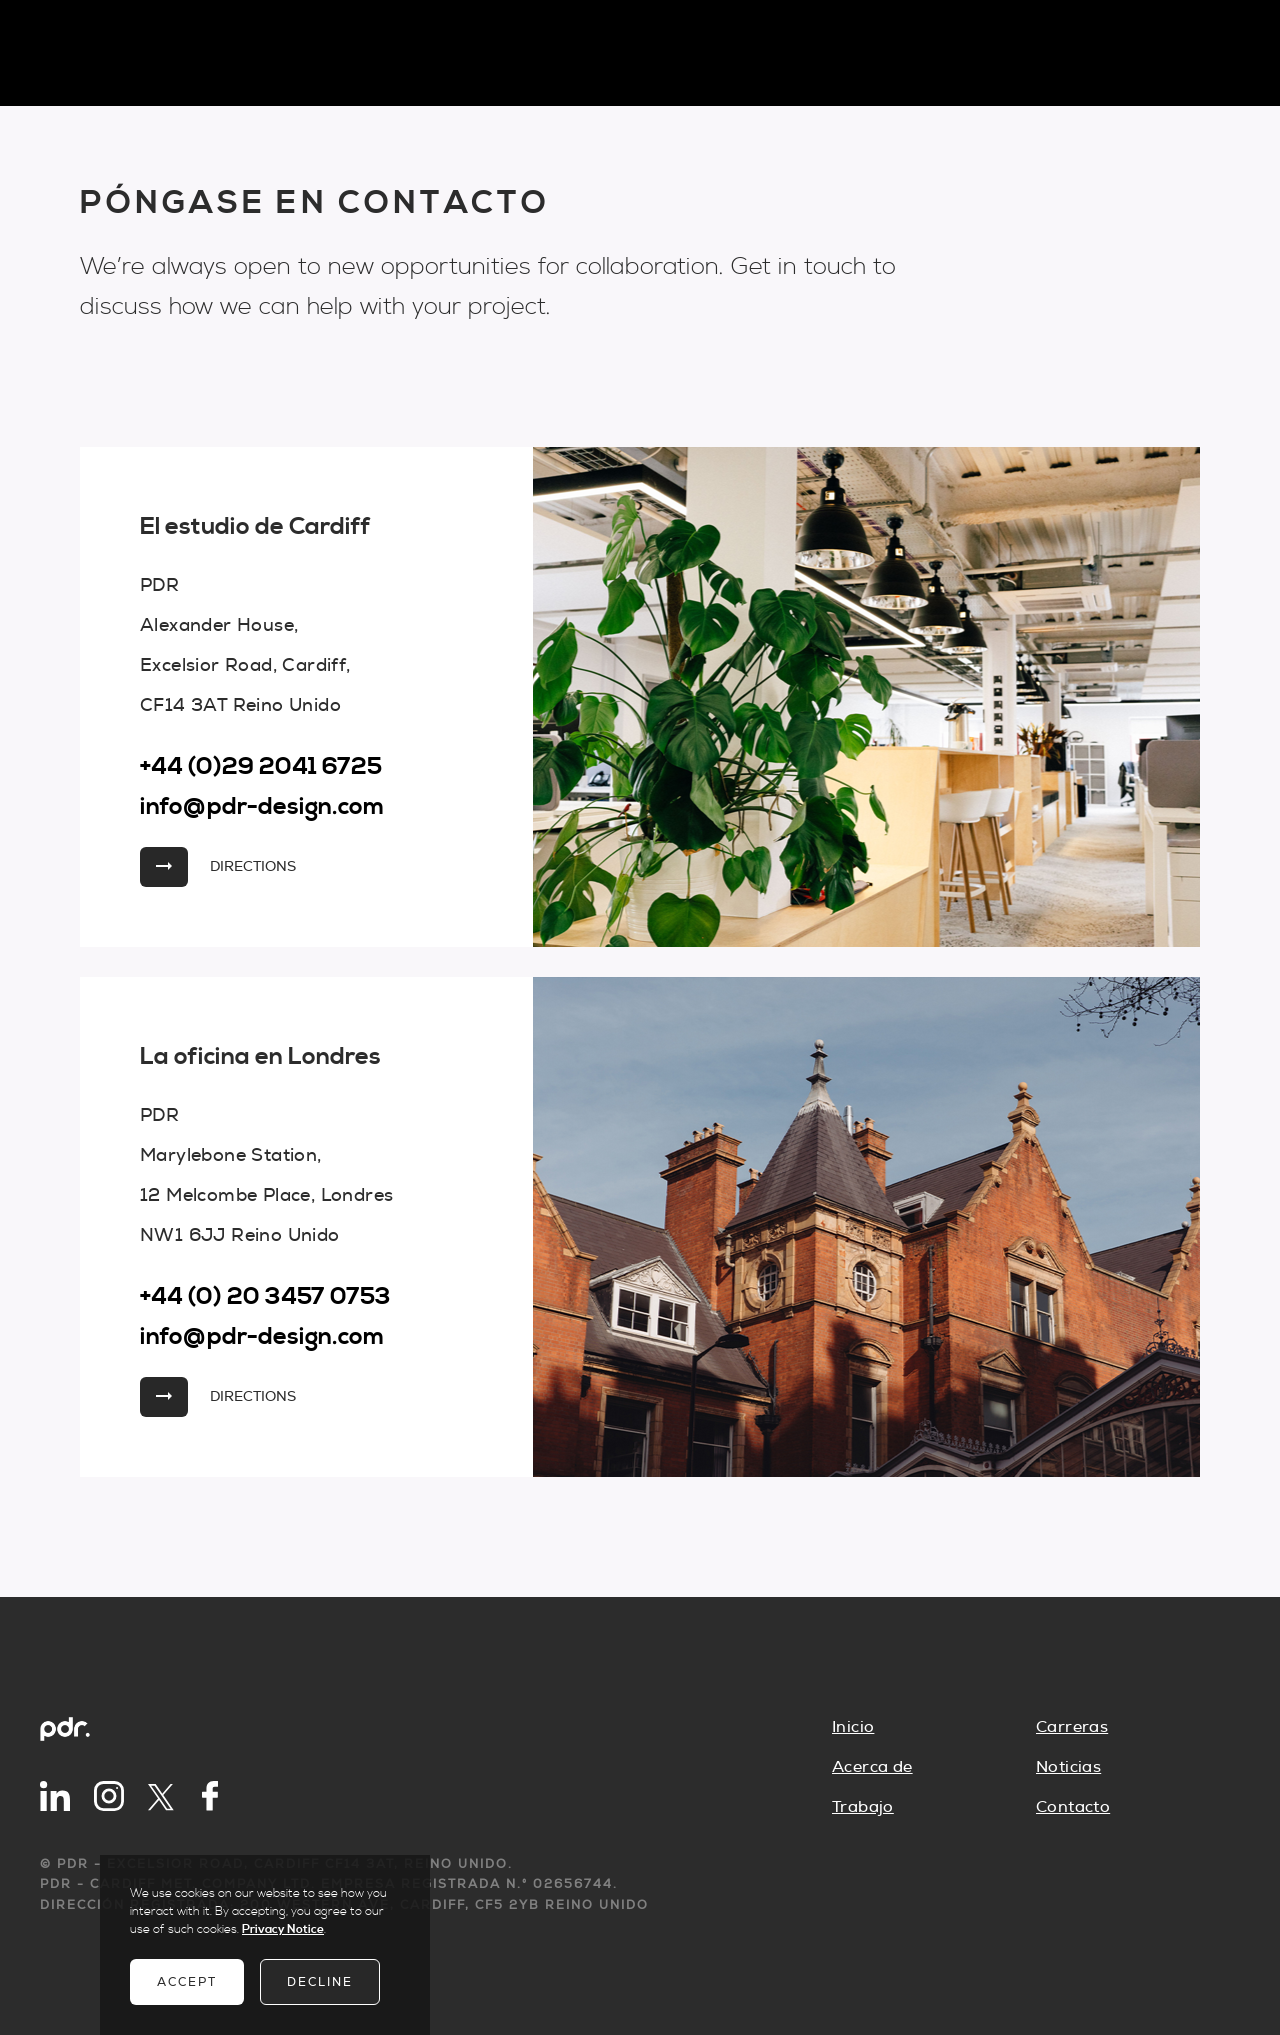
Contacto (1073, 1807)
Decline (320, 1982)
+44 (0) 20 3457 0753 (265, 1297)
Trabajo (863, 1807)
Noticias (1068, 1767)
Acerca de (872, 1767)
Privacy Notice (283, 1929)
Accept (187, 1982)
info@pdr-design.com (262, 807)
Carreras (1072, 1727)
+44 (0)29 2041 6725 (261, 767)
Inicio (853, 1727)
